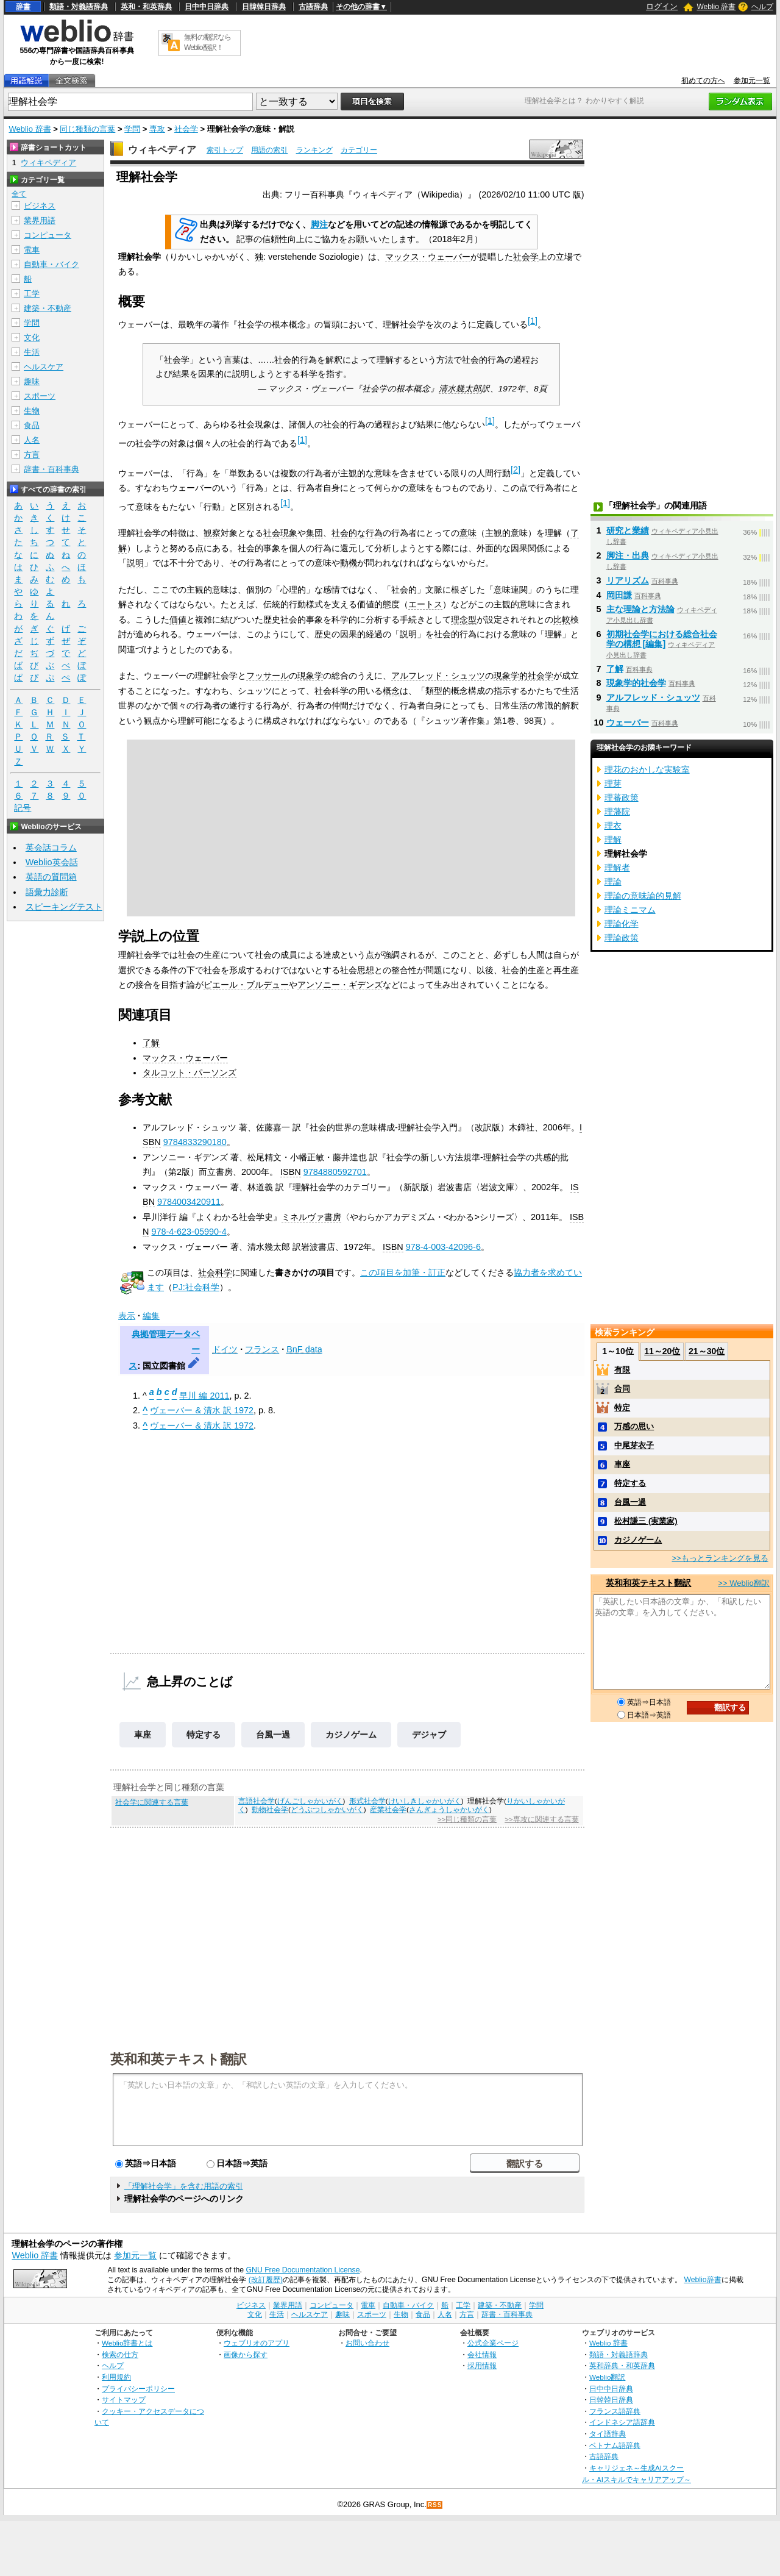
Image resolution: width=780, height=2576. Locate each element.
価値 (177, 619)
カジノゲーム (351, 1734)
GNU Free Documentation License (303, 2270)
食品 (32, 425)
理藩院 (617, 811)
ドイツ (225, 1349)
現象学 (310, 675)
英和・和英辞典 (146, 6)
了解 (151, 1042)
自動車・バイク (51, 264)
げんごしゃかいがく (310, 1801)
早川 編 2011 (204, 1395)
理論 (613, 882)
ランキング (314, 150)
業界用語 (39, 220)
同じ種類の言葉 (87, 129)
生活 (32, 352)
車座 (142, 1734)
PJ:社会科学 (195, 1287)
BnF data (304, 1349)
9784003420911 (189, 1202)
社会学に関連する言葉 (151, 1802)
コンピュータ (47, 235)
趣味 (32, 381)
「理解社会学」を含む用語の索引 (183, 2186)
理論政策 (621, 938)
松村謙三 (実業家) (645, 1520)
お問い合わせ (367, 2343)
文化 (32, 337)
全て (19, 194)
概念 (391, 691)
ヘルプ (762, 6)
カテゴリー (359, 150)
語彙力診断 (47, 892)
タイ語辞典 (607, 2434)
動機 (348, 563)
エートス (425, 604)
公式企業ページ (493, 2343)
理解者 (617, 867)
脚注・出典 (627, 555)
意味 (468, 533)
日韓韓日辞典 (264, 6)
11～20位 (662, 1351)
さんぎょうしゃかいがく (449, 1809)
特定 (622, 1407)
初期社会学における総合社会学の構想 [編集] (661, 639)
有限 (622, 1369)
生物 (32, 410)
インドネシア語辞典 (622, 2422)
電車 (32, 249)
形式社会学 (367, 1801)
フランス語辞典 (614, 2411)
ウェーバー (627, 722)
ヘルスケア (43, 366)
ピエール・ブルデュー (246, 985)
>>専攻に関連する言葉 (541, 1819)
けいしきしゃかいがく (424, 1801)
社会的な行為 (357, 533)
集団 (314, 533)
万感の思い (634, 1426)
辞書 (23, 6)
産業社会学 (388, 1809)
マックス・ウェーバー (427, 257)
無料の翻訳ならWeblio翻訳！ (207, 42)
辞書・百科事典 (51, 469)
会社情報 (482, 2354)
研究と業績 (627, 530)
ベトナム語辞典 (614, 2445)
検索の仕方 (120, 2354)
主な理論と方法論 (640, 609)
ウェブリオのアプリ (256, 2343)
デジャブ (429, 1734)
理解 (613, 839)
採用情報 (482, 2365)
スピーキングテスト (64, 907)
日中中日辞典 (207, 6)
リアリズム (627, 580)
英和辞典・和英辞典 (622, 2365)
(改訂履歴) (266, 2279)
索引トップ (225, 150)
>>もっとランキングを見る (720, 1558)
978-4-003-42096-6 (443, 1247)
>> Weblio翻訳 (743, 1583)
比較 (561, 619)
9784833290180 (195, 1142)
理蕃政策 (621, 797)
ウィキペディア (162, 149)
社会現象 (280, 533)
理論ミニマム (630, 910)
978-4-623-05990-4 (188, 1231)
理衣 (613, 825)
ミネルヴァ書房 (311, 1217)
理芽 (613, 783)
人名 (32, 439)
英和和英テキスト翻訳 (178, 2058)
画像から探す (246, 2354)
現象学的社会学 (523, 675)
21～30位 (707, 1351)
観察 (212, 533)
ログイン (662, 6)
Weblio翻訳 (607, 2377)
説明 (135, 563)
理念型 (464, 619)
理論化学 (621, 924)
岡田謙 (619, 595)
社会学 (186, 129)
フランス (262, 1349)
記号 (22, 808)
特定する (203, 1734)
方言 (32, 454)
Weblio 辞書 (716, 6)
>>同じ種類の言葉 (467, 1819)
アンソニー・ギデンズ (340, 985)
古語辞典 (313, 6)
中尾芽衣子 (634, 1445)
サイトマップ (124, 2399)
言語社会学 (256, 1801)
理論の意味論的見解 (642, 896)
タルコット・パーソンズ (189, 1072)
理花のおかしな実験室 (647, 769)
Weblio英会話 (52, 862)
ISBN (290, 1172)
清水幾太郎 (460, 388)
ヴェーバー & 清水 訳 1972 (202, 1410)
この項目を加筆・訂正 (402, 1272)
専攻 (157, 129)
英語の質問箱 (51, 877)
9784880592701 (335, 1172)
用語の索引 (269, 150)
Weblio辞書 (702, 2279)
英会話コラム (51, 847)
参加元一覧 (752, 80)
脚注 (319, 224)
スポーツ (39, 396)
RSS (435, 2505)
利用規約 (116, 2377)
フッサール (267, 675)
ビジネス (39, 205)
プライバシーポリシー (138, 2388)
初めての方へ (703, 80)
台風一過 (273, 1734)
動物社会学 (270, 1809)
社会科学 (215, 1272)
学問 (132, 129)
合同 (622, 1388)
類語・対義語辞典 (78, 6)
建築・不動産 (47, 308)
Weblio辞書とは (127, 2343)
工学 (32, 293)
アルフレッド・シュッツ (438, 675)
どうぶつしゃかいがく (327, 1809)
